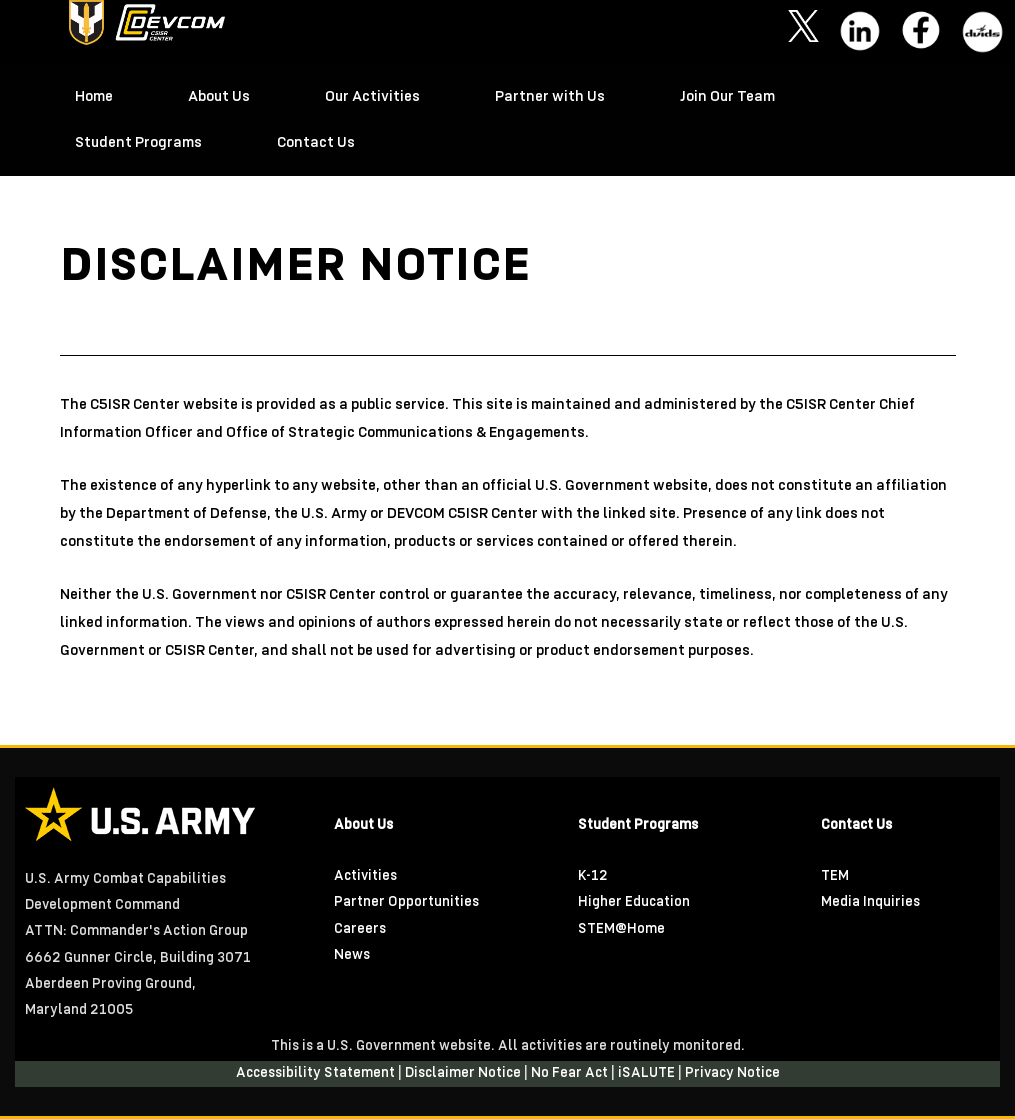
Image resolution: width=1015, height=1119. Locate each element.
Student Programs (138, 143)
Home (94, 97)
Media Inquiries (870, 902)
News (352, 955)
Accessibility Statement (317, 1073)
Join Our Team (727, 97)
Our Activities (372, 97)
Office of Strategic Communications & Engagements (405, 433)
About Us (219, 97)
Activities (365, 876)
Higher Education (634, 902)
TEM (835, 876)
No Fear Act (571, 1073)
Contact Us (316, 143)
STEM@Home (621, 929)
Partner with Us (550, 97)
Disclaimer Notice (464, 1073)
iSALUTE (648, 1073)
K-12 (593, 876)
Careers (360, 929)
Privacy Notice (732, 1073)
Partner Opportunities (406, 902)
